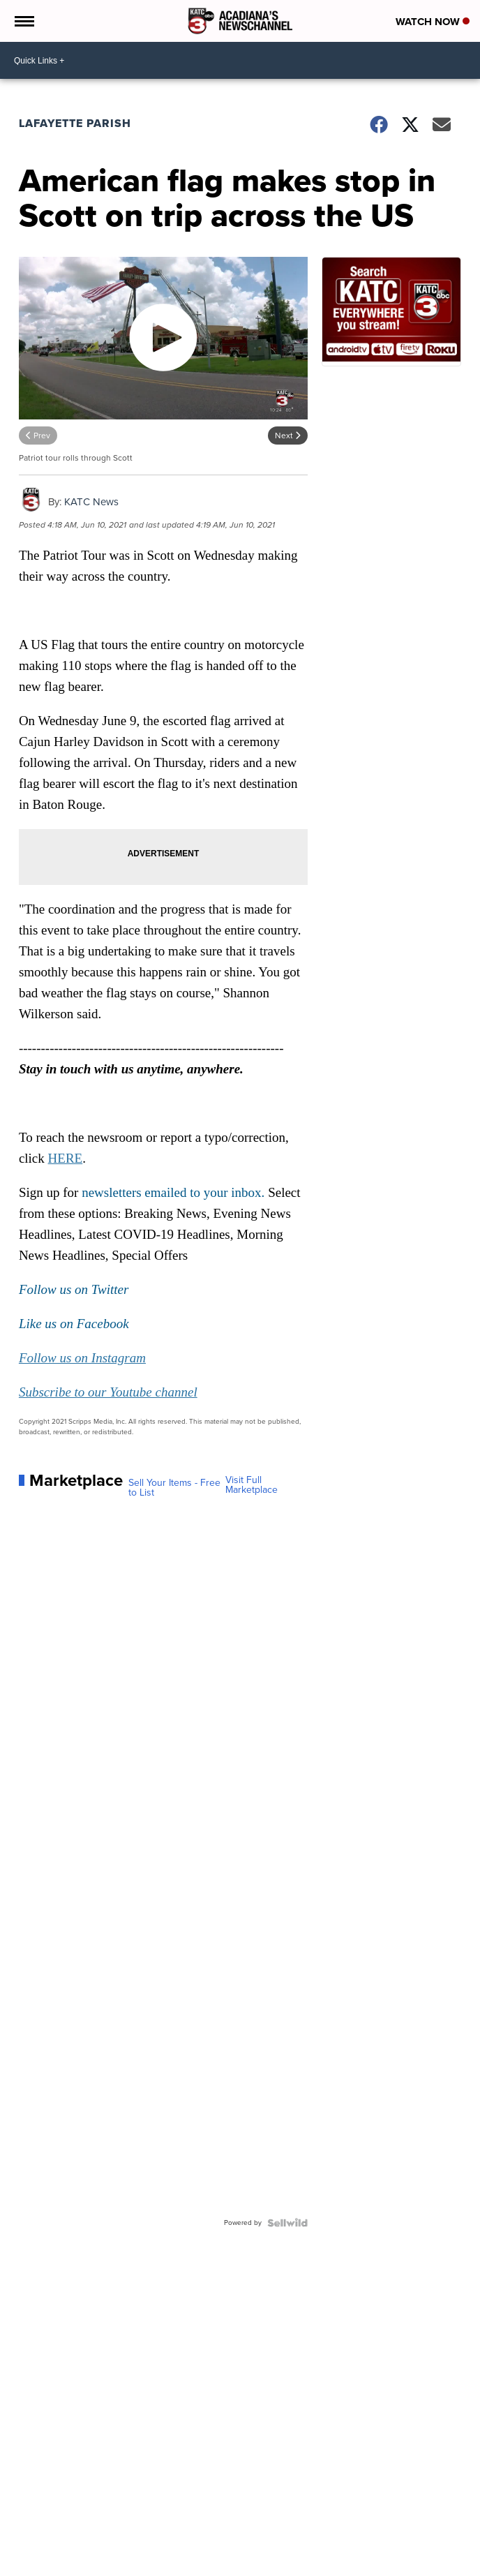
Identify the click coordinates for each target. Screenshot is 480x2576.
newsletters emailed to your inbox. (173, 1192)
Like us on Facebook (74, 1323)
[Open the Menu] (23, 21)
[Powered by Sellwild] (287, 2223)
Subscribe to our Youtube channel (108, 1392)
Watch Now (433, 21)
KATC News (91, 501)
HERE (65, 1158)
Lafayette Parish (75, 123)
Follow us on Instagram (82, 1357)
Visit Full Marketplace (251, 1485)
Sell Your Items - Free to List (174, 1488)
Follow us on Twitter (73, 1289)
